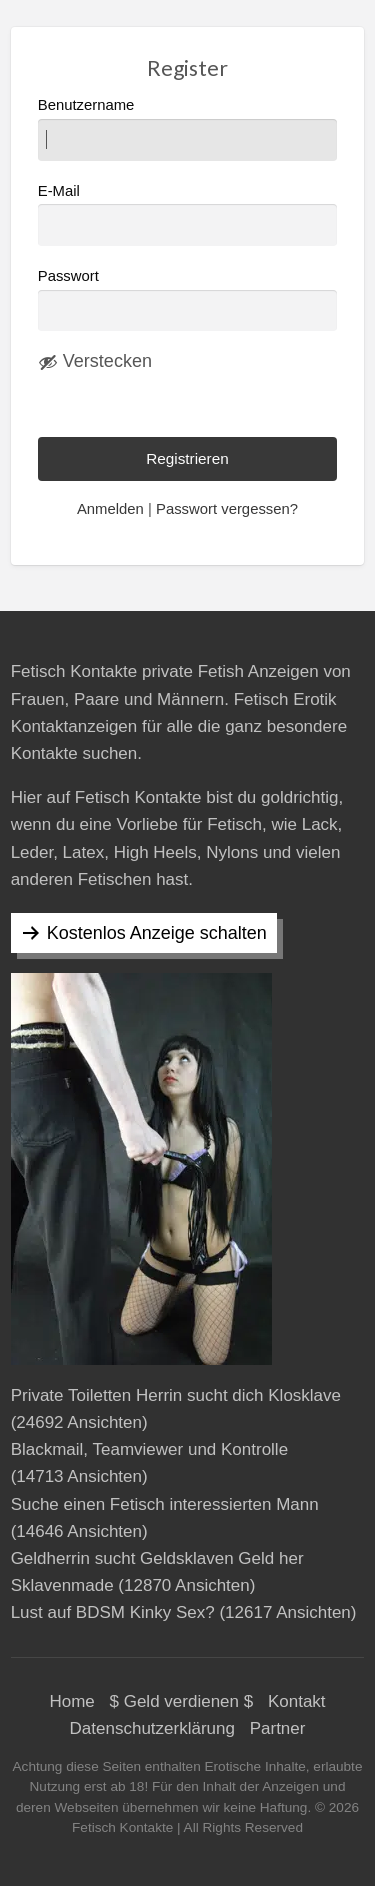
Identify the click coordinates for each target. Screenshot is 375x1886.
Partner (278, 1728)
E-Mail (188, 214)
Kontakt (297, 1701)
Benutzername (188, 128)
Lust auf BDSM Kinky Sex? (113, 1612)
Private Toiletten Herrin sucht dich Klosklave (176, 1395)
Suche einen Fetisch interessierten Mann (165, 1504)
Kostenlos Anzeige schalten (157, 933)
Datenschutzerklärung (152, 1728)
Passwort (68, 276)
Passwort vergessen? (227, 509)
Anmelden (110, 509)
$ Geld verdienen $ (182, 1701)
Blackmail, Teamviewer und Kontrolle (149, 1449)
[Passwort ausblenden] (95, 362)
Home (71, 1701)
